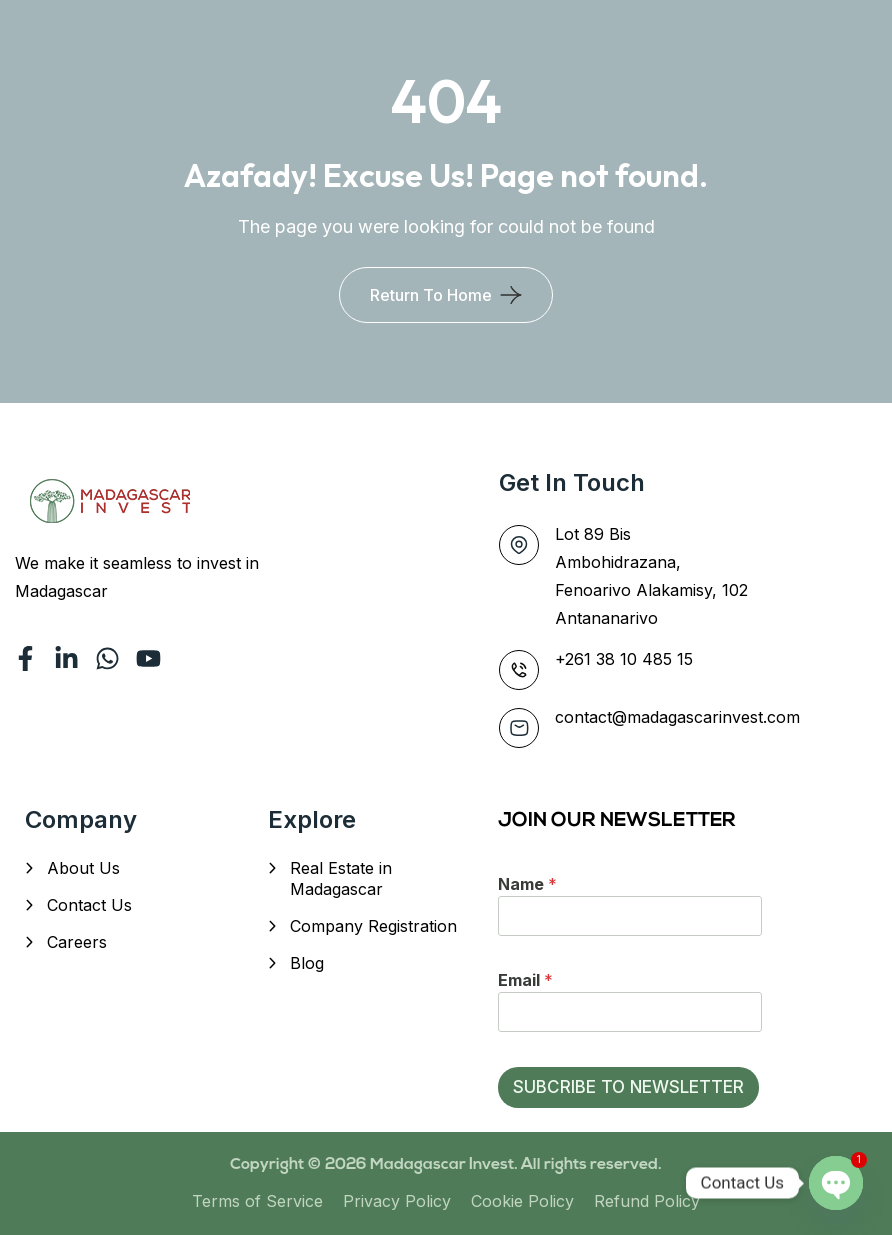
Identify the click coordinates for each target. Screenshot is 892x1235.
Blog (307, 963)
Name (527, 884)
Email (525, 980)
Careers (77, 942)
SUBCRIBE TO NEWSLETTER (628, 1087)
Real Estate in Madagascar (341, 878)
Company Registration (373, 926)
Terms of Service (257, 1201)
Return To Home (431, 295)
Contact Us (89, 905)
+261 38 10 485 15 (624, 659)
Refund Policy (647, 1201)
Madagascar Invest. (445, 1165)
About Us (83, 868)
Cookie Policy (522, 1201)
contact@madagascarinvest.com (677, 717)
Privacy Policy (397, 1201)
